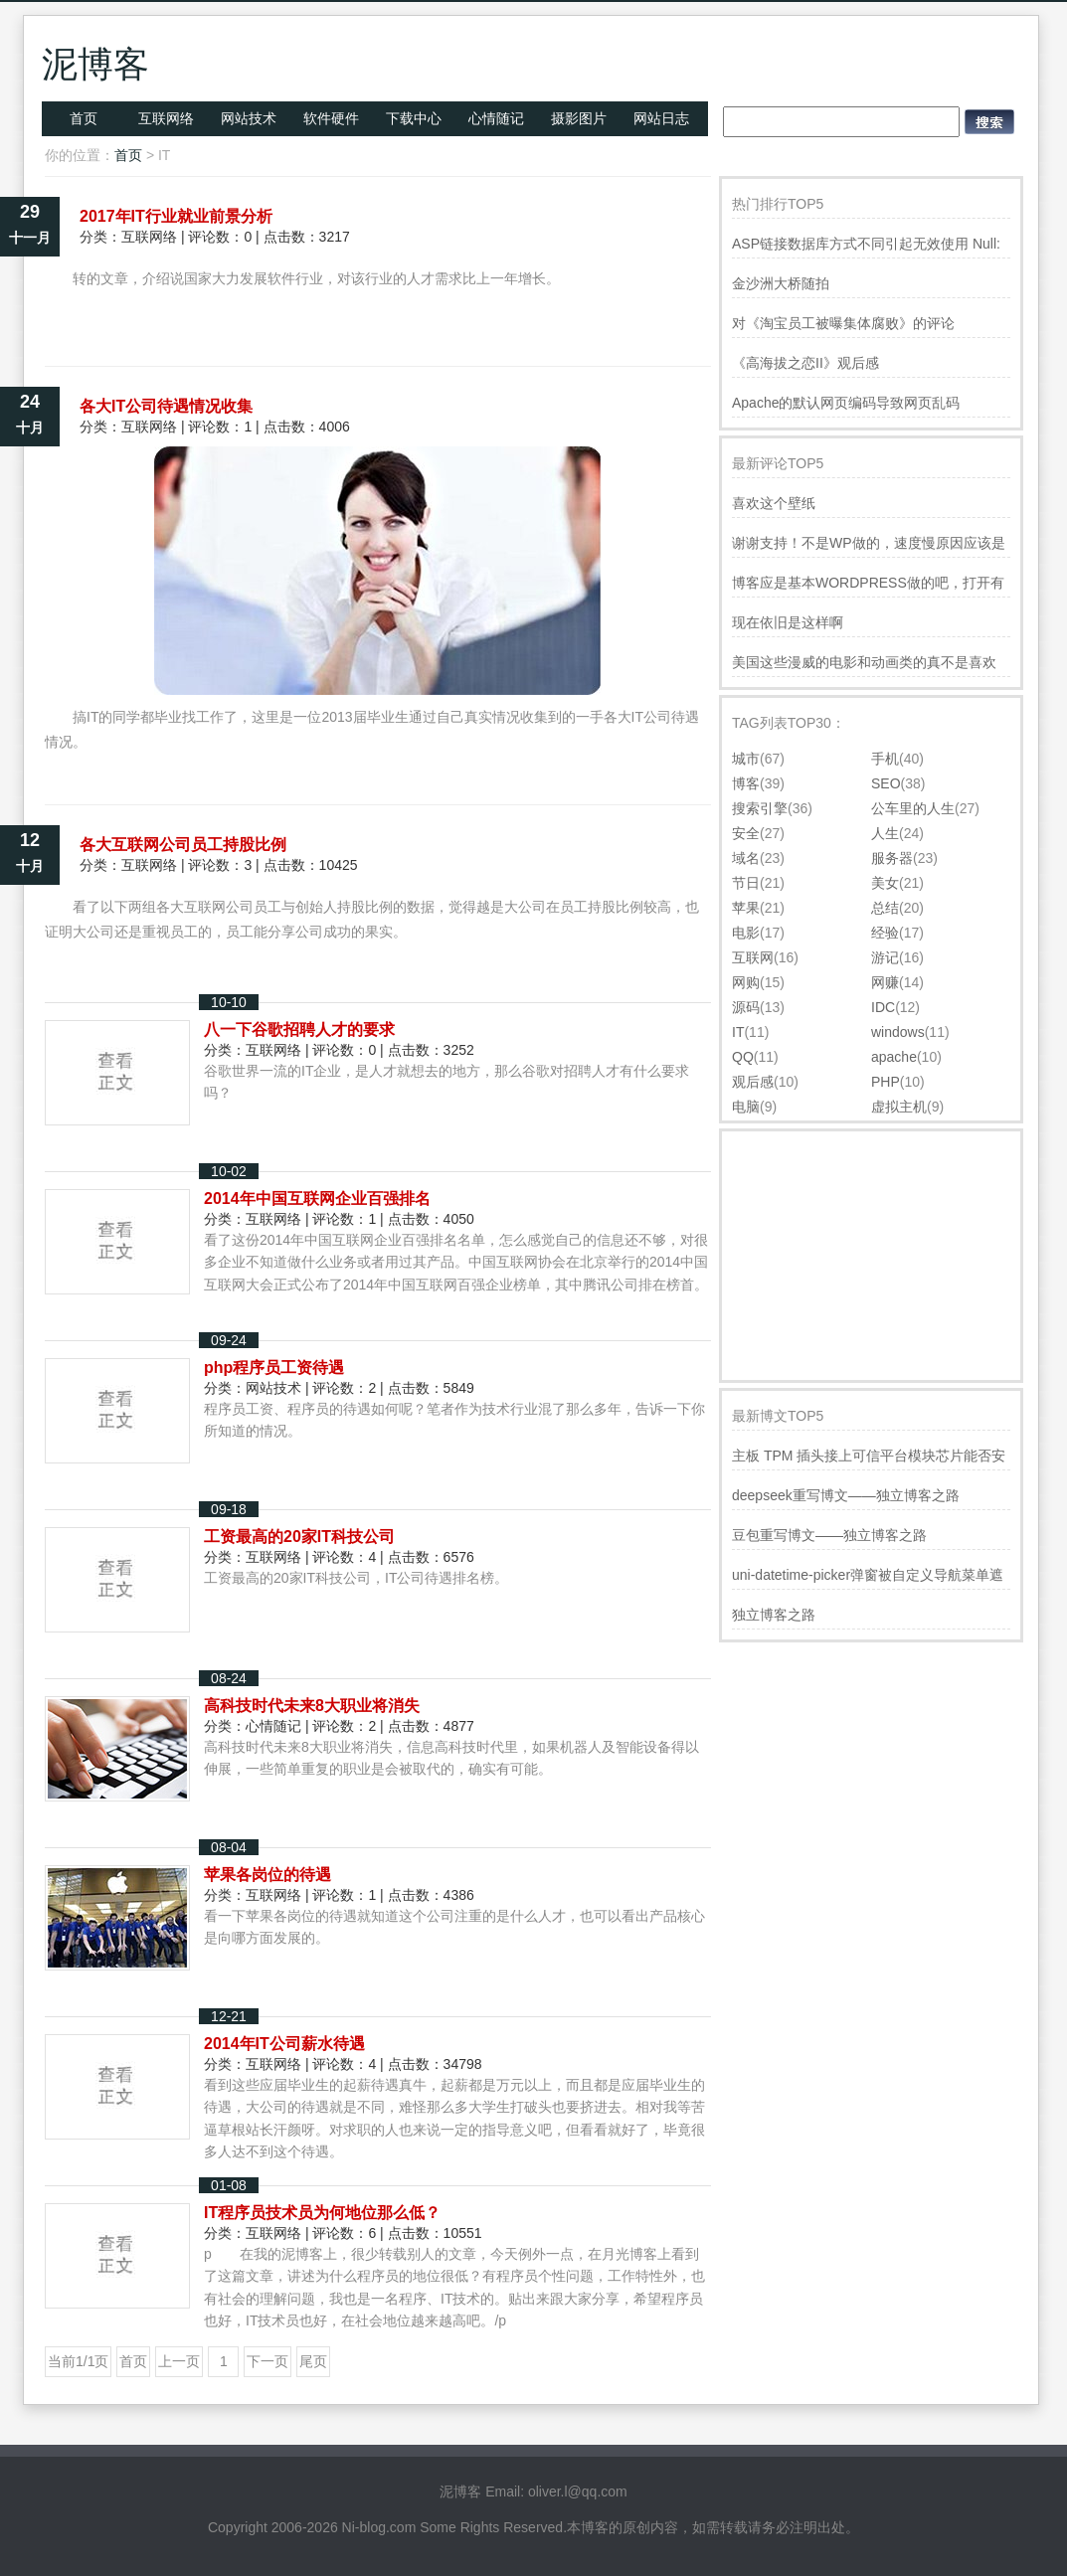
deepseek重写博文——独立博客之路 (846, 1495)
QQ (743, 1057)
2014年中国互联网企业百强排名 (317, 1198)
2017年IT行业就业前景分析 (176, 216)
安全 (746, 833)
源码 (746, 1007)
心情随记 (496, 118)
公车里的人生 (913, 808)
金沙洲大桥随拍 (780, 283)
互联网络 (166, 118)
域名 (746, 858)
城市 (746, 759)
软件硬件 (331, 118)
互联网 (753, 957)
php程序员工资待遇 (274, 1367)
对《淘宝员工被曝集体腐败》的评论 (843, 323)
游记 (885, 957)
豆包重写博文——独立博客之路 (829, 1535)
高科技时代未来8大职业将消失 (312, 1705)
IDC (883, 1007)
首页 (83, 118)
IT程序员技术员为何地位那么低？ (322, 2212)
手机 (885, 759)
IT (738, 1032)
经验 (885, 933)
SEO (886, 783)
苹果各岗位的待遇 (267, 1874)
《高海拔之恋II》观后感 (805, 363)
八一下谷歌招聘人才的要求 (299, 1029)
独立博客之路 (773, 1615)
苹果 (746, 908)
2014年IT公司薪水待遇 (284, 2043)
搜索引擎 (760, 808)
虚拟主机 (899, 1107)
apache (894, 1057)
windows (898, 1032)
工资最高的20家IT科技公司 (299, 1536)
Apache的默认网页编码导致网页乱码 (846, 403)
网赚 (885, 982)
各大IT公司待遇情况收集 (166, 406)
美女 (885, 883)
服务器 (892, 858)
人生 (885, 833)
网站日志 (661, 118)
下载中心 (414, 118)
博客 (746, 783)
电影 (746, 933)
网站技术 (248, 118)
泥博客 (95, 64)
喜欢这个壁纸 (773, 503)
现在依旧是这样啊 (787, 622)
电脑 (746, 1107)
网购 (746, 982)
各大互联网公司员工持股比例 (183, 844)
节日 (746, 883)
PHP (885, 1082)
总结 (885, 908)
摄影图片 (579, 118)
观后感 (753, 1082)
